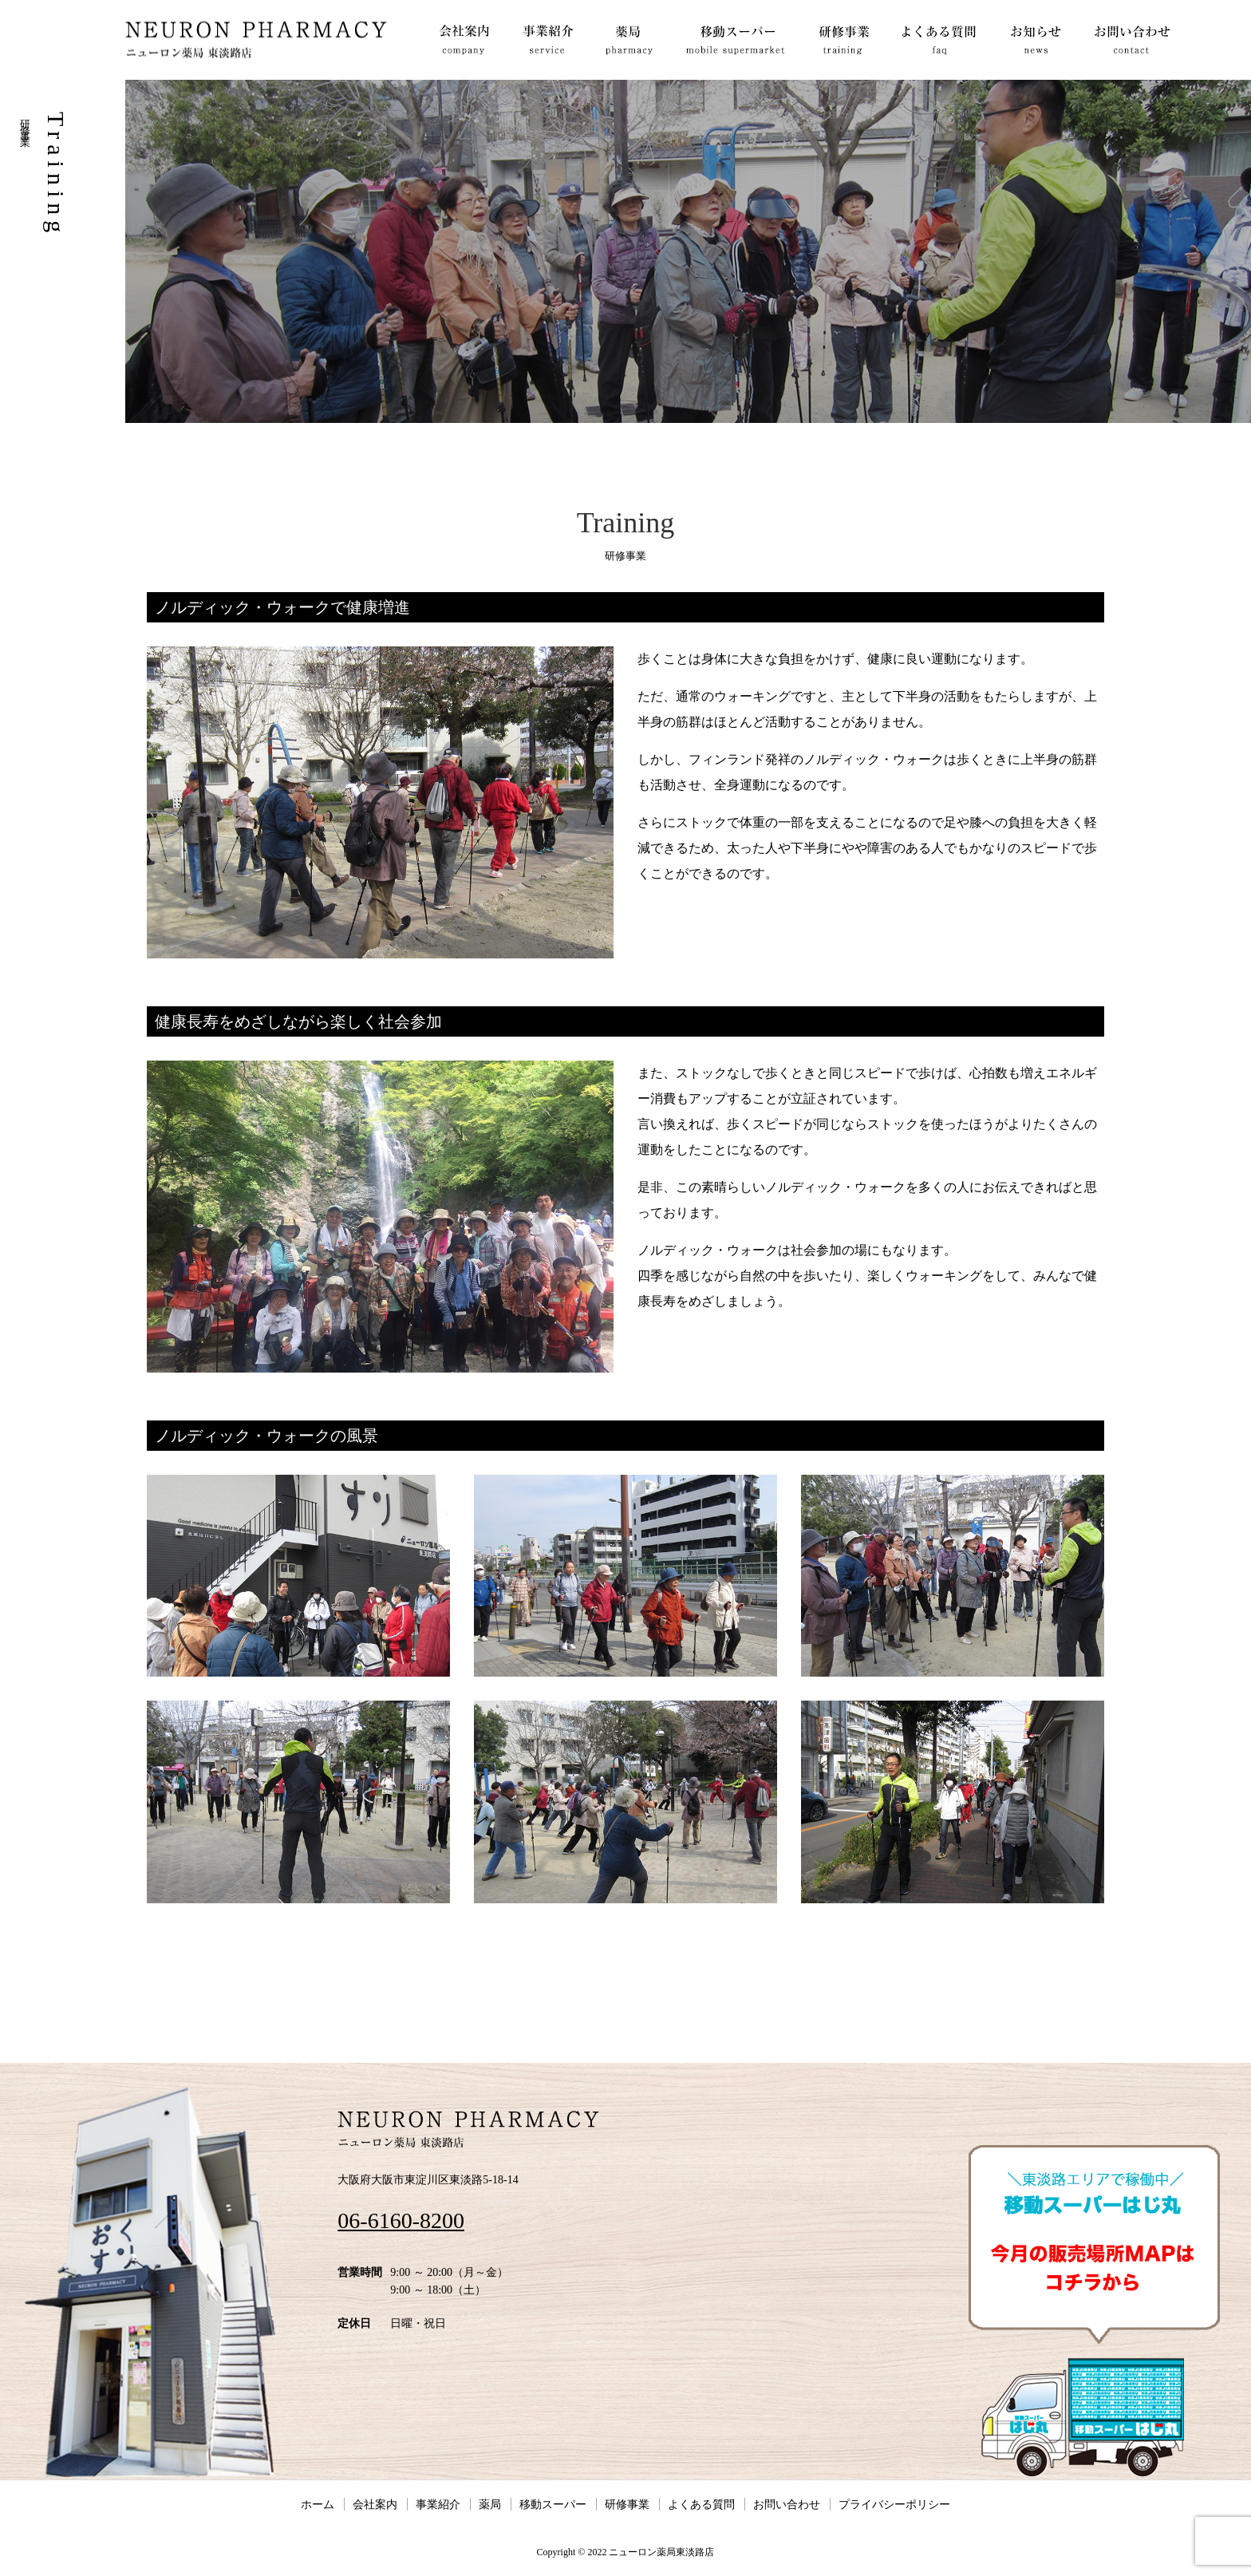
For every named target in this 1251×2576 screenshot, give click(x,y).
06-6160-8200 (400, 2220)
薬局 (490, 2504)
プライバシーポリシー (894, 2504)
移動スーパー (552, 2504)
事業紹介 (438, 2504)
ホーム (317, 2504)
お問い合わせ (786, 2504)
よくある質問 (701, 2504)
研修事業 (627, 2504)
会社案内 (375, 2504)
